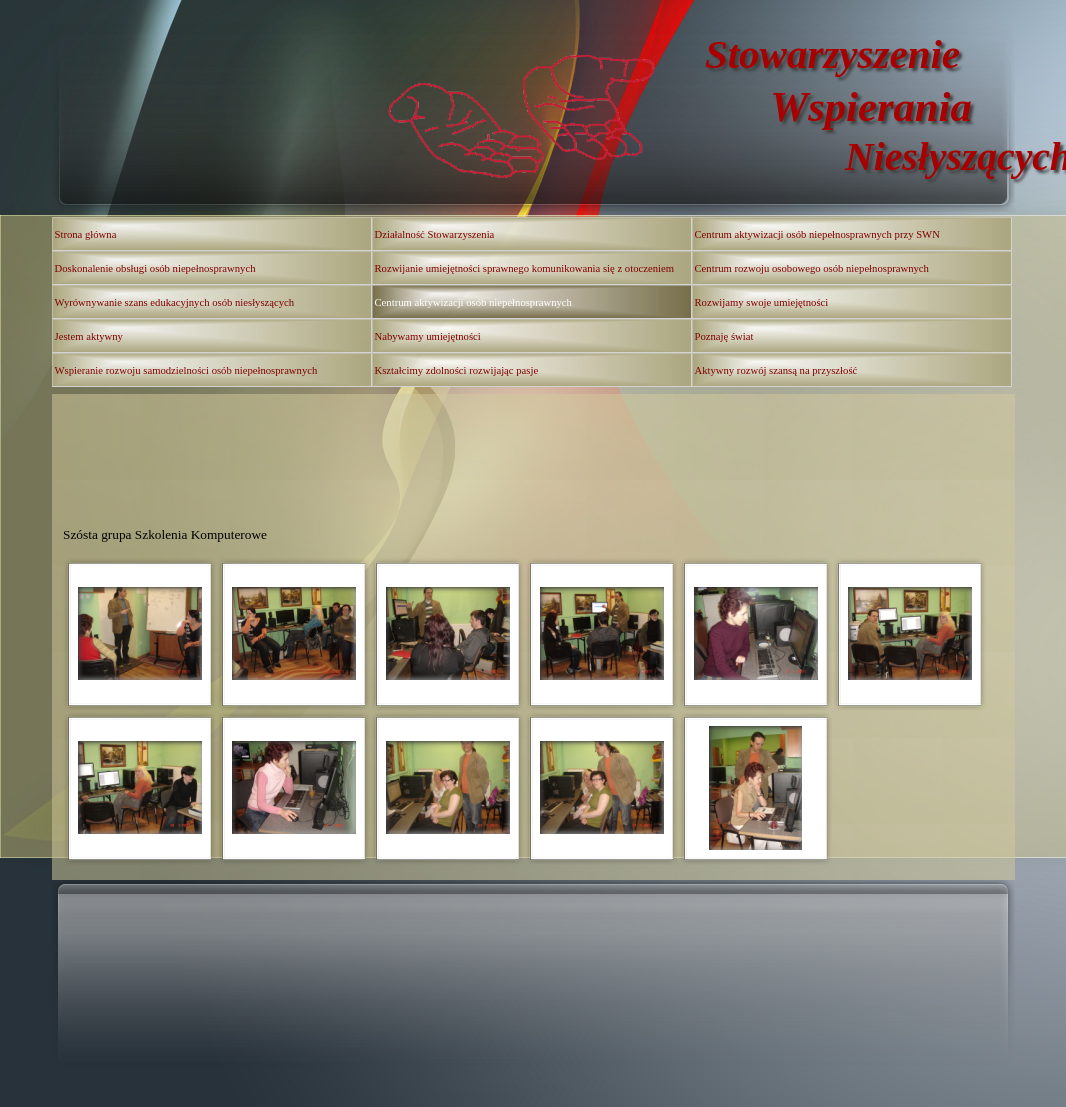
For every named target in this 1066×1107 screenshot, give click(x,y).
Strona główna (86, 234)
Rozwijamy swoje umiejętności (762, 302)
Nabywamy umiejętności (428, 336)
